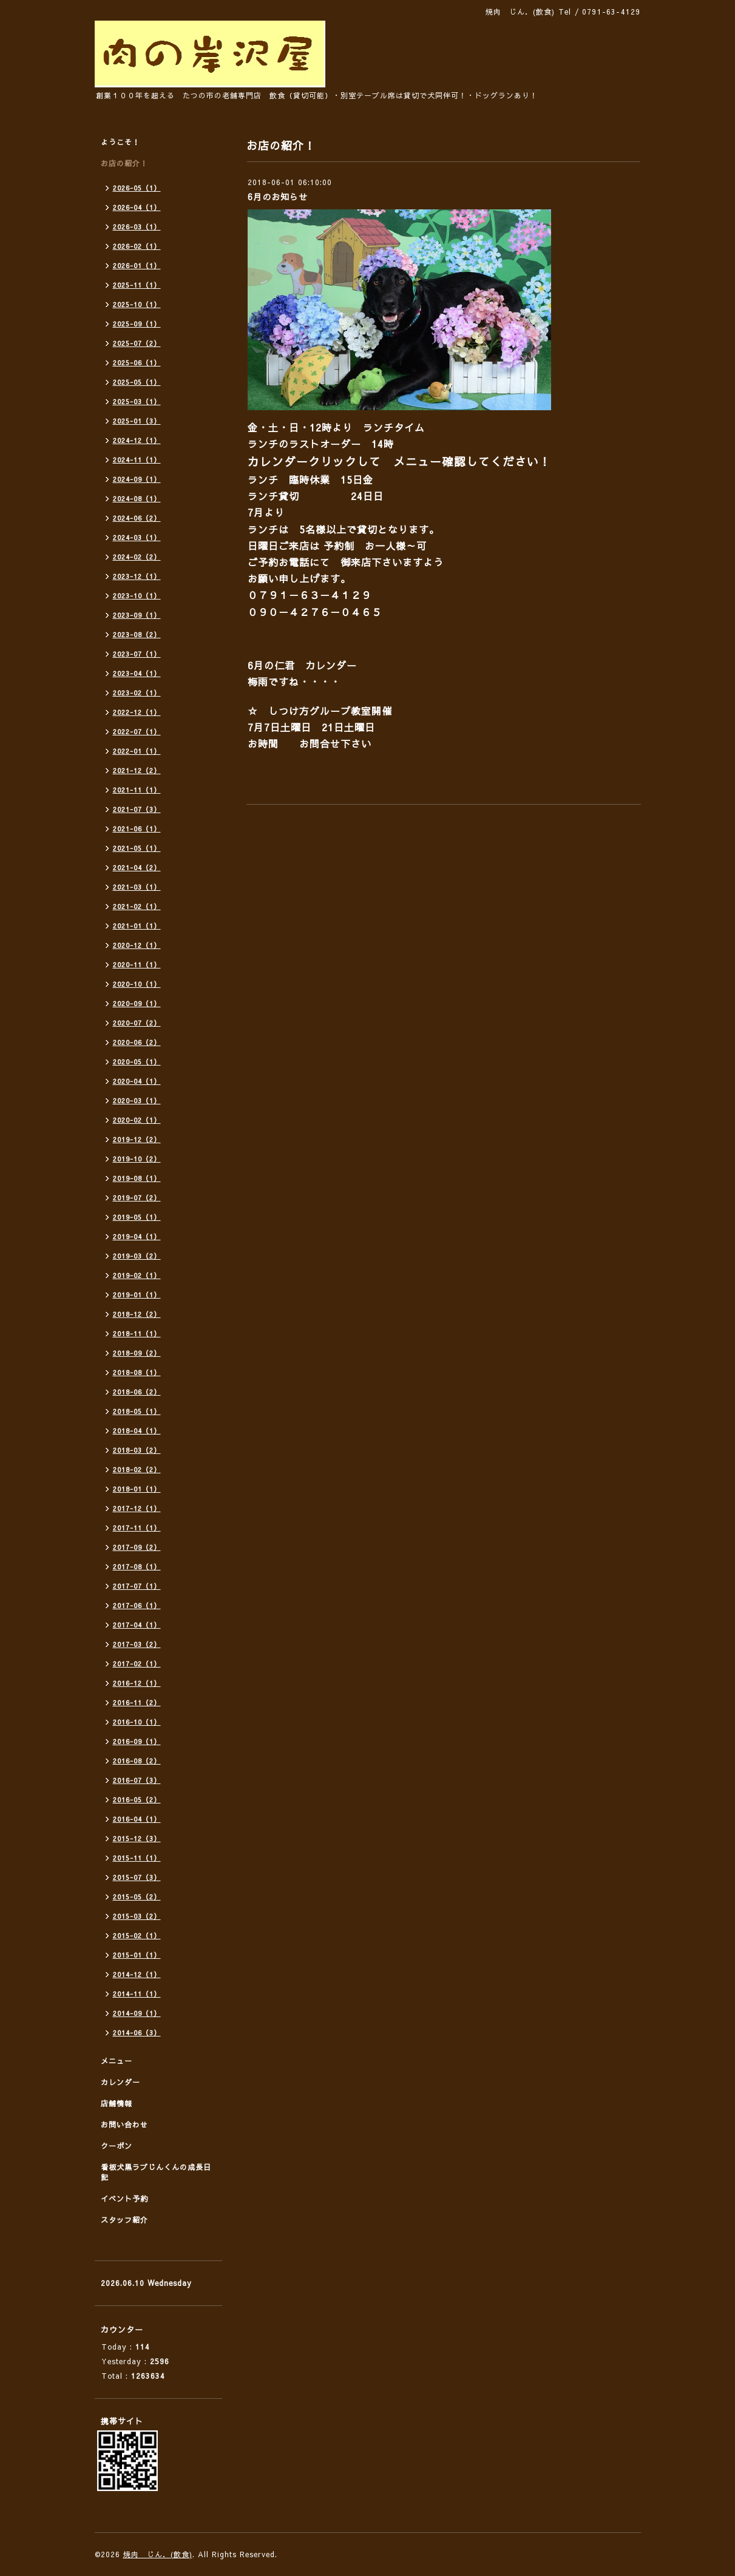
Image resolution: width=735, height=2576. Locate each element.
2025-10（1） (137, 304)
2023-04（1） (137, 673)
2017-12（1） (137, 1508)
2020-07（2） (137, 1022)
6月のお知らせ (278, 197)
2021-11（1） (137, 789)
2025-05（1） (137, 382)
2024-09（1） (137, 479)
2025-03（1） (137, 401)
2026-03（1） (137, 226)
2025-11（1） (137, 284)
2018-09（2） (137, 1352)
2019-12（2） (137, 1139)
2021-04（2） (137, 867)
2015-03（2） (137, 1916)
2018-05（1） (137, 1411)
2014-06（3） (137, 2032)
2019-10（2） (137, 1158)
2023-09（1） (137, 615)
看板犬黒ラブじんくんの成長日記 (156, 2172)
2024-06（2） (137, 517)
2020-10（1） (137, 984)
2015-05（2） (137, 1896)
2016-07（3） (137, 1780)
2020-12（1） (137, 945)
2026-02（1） (137, 246)
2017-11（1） (137, 1527)
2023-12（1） (137, 576)
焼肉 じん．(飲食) (157, 2554)
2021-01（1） (137, 925)
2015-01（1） (137, 1954)
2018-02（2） (137, 1469)
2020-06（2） (137, 1042)
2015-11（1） (137, 1857)
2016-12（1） (137, 1683)
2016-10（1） (137, 1721)
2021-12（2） (137, 770)
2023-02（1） (137, 692)
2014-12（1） (137, 1974)
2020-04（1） (137, 1081)
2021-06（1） (137, 828)
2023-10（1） (137, 595)
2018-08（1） (137, 1372)
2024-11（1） (137, 459)
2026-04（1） (137, 207)
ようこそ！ (120, 142)
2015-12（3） (137, 1838)
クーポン (116, 2146)
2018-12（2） (137, 1314)
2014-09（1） (137, 2013)
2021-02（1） (137, 906)
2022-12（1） (137, 712)
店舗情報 (116, 2103)
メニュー (116, 2061)
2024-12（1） (137, 440)
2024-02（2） (137, 556)
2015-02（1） (137, 1935)
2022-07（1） (137, 731)
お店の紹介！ (124, 163)
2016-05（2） (137, 1799)
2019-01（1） (137, 1294)
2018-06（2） (137, 1391)
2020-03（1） (137, 1100)
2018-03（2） (137, 1450)
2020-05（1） (137, 1061)
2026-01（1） (137, 265)
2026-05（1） (137, 187)
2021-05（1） (137, 848)
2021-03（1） (137, 886)
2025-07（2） (137, 343)
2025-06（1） (137, 362)
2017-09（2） (137, 1547)
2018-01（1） (137, 1488)
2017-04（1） (137, 1624)
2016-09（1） (137, 1741)
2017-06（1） (137, 1605)
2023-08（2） (137, 634)
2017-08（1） (137, 1566)
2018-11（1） (137, 1333)
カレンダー (120, 2082)
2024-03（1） (137, 537)
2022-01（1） (137, 751)
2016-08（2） (137, 1760)
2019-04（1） (137, 1236)
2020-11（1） (137, 964)
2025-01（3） (137, 420)
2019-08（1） (137, 1178)
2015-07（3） (137, 1877)
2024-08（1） (137, 498)
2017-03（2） (137, 1644)
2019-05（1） (137, 1217)
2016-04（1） (137, 1819)
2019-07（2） (137, 1197)
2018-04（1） (137, 1430)
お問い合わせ (124, 2124)
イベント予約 (124, 2198)
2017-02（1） (137, 1663)
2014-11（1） (137, 1993)
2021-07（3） (137, 809)
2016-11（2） (137, 1702)
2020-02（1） (137, 1119)
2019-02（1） (137, 1275)
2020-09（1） (137, 1003)
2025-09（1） (137, 323)
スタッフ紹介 (124, 2220)
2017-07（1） (137, 1586)
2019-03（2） (137, 1255)
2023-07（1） (137, 653)
